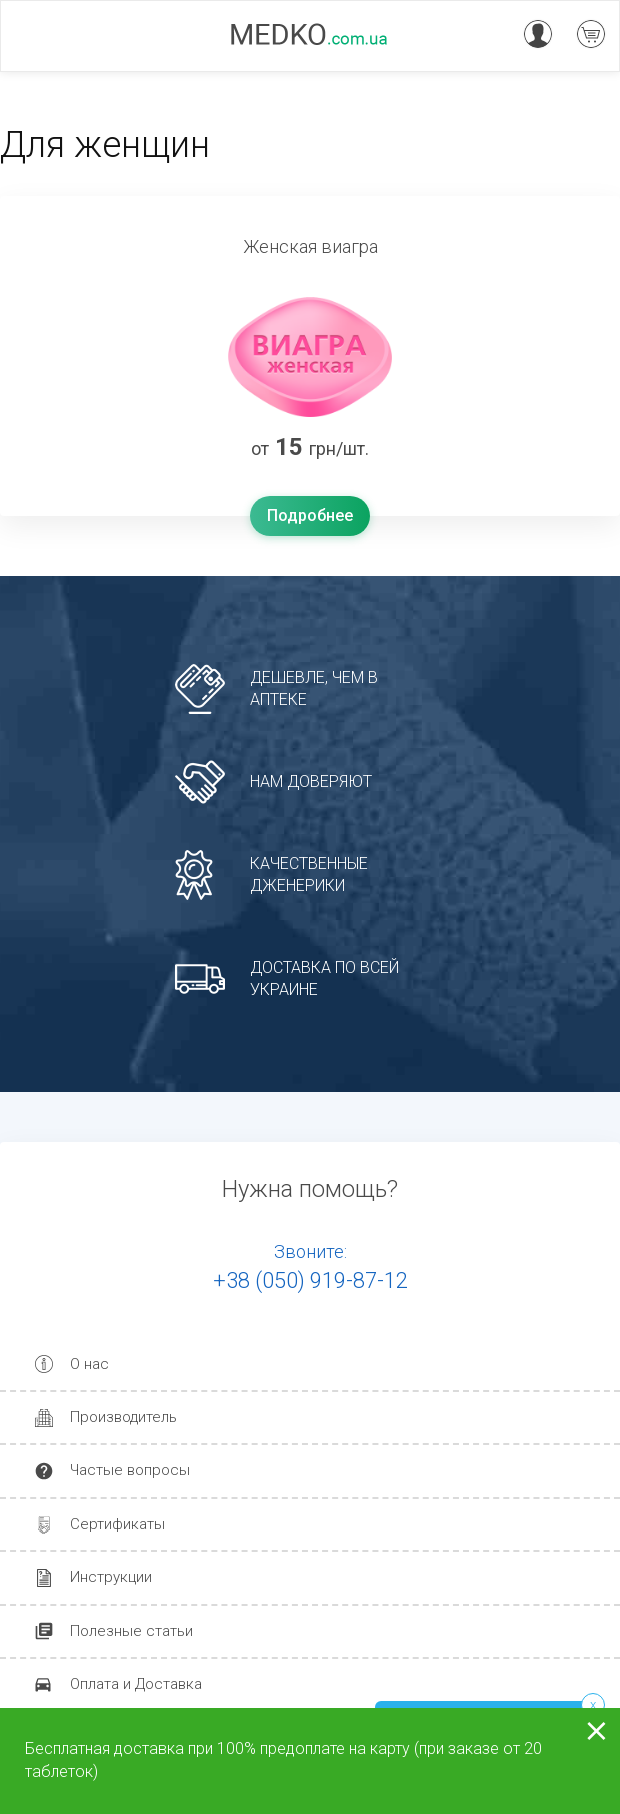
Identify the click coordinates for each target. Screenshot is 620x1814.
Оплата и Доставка (136, 1684)
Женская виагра (310, 246)
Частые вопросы (130, 1470)
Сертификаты (117, 1524)
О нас (89, 1364)
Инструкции (111, 1577)
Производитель (123, 1417)
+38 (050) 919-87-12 (310, 1280)
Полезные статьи (131, 1631)
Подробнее (310, 515)
